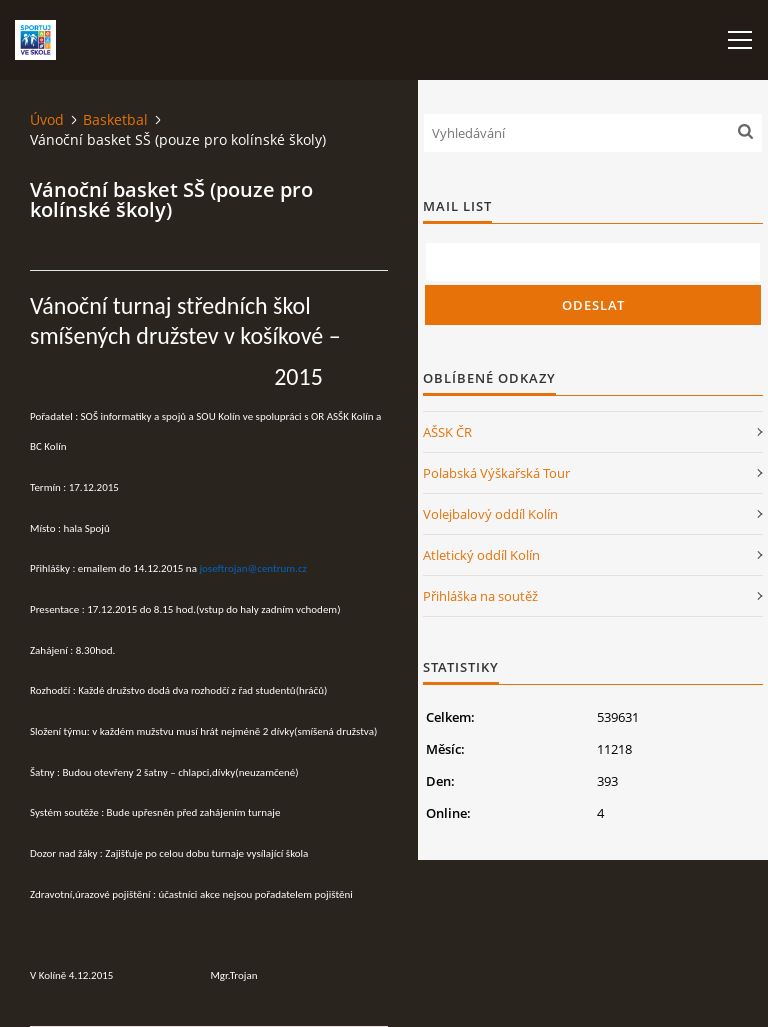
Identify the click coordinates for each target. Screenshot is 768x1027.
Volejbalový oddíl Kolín (490, 514)
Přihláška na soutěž (480, 596)
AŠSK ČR (447, 432)
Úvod (47, 119)
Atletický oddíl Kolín (481, 555)
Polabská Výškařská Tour (496, 473)
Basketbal (115, 119)
